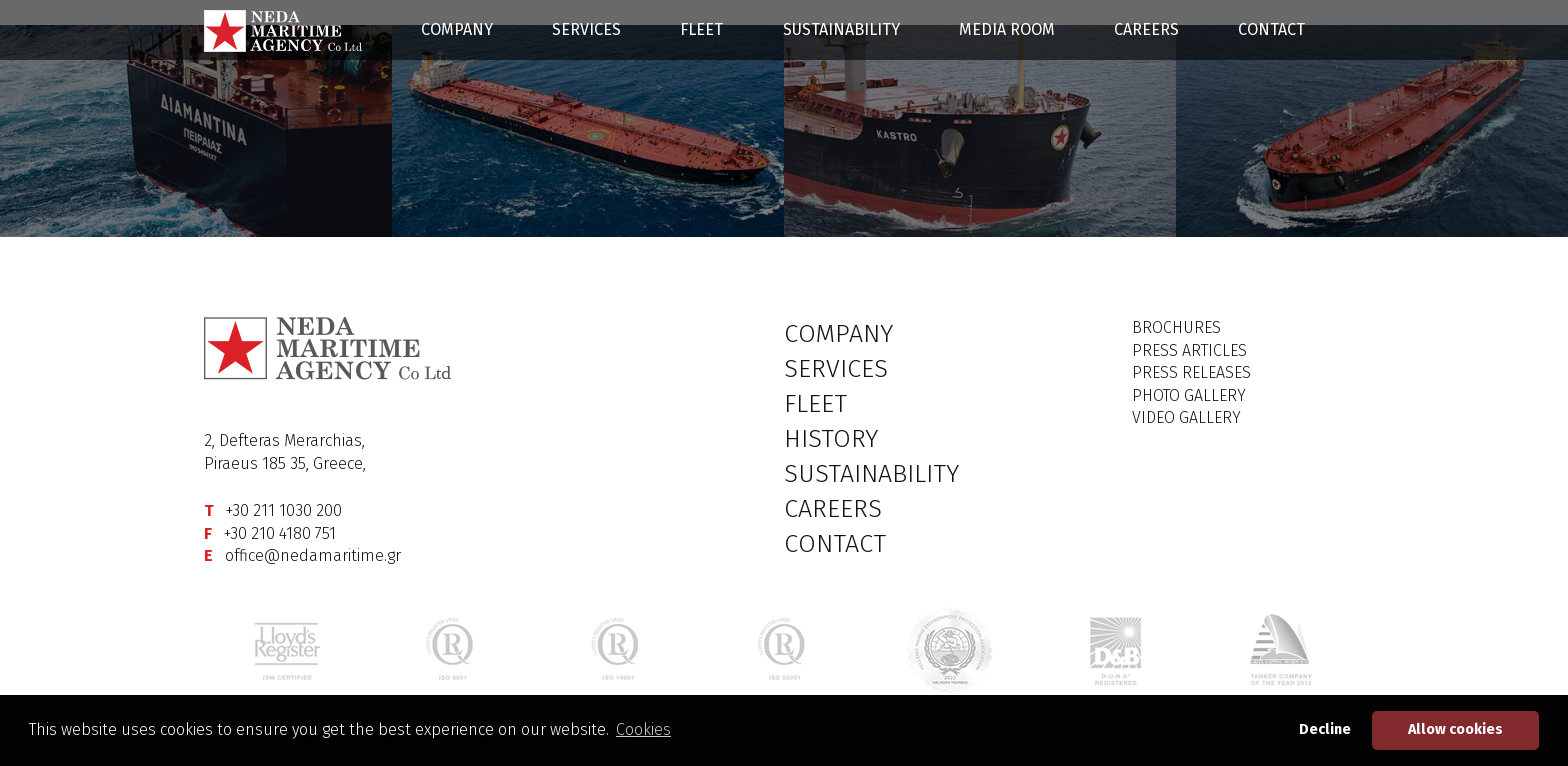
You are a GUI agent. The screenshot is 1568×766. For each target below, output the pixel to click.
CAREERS (1146, 29)
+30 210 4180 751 (280, 533)
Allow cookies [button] (1455, 729)
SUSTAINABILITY (841, 29)
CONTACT (1271, 29)
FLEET (701, 29)
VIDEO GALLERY (1186, 417)
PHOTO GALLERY (1189, 395)
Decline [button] (1325, 729)
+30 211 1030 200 (284, 510)
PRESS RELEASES (1191, 372)
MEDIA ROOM (1007, 29)
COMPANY (457, 29)
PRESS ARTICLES (1189, 350)
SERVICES (586, 29)
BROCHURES (1176, 327)
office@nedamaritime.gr (313, 555)
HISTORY (831, 439)
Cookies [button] (643, 729)
